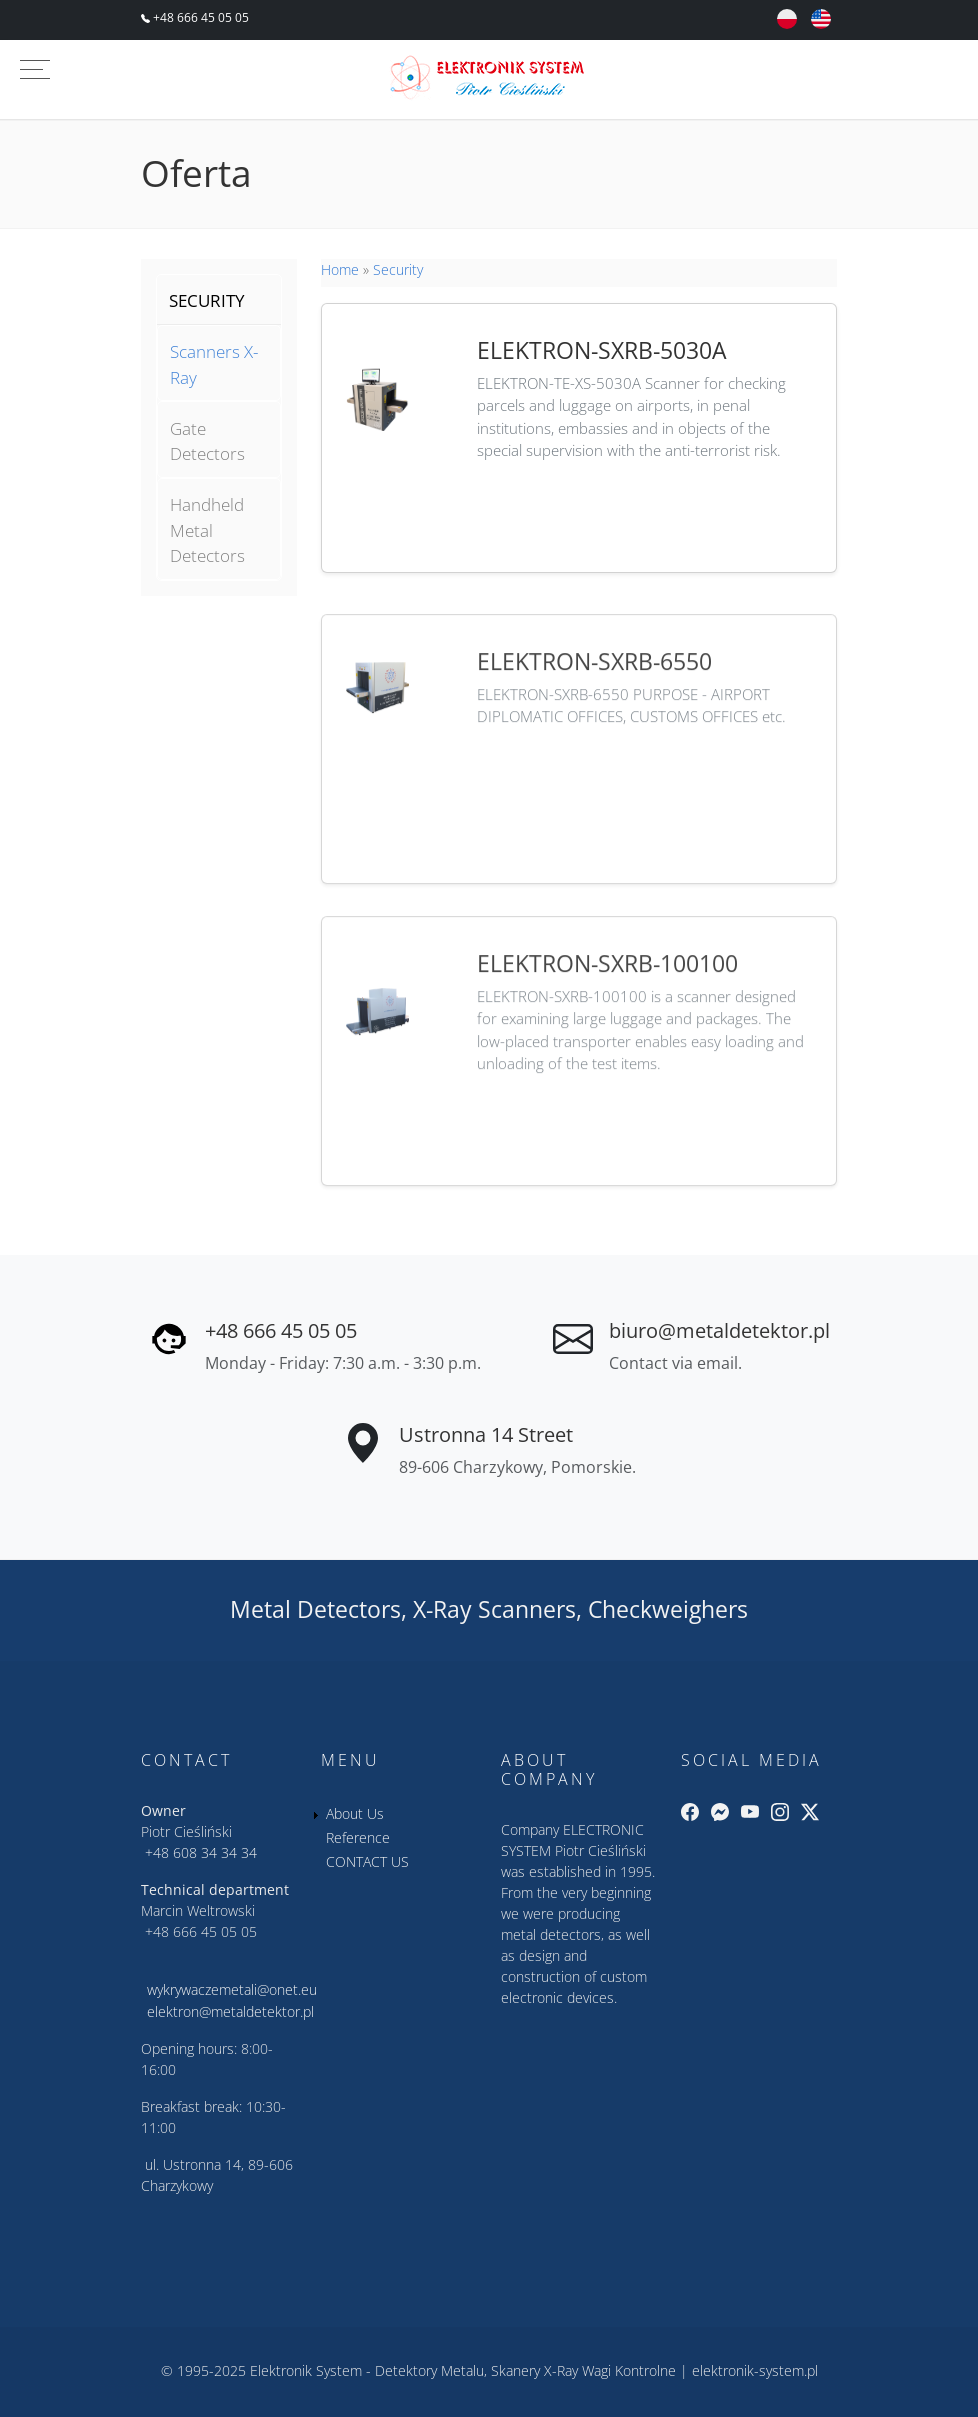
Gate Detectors (207, 441)
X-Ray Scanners (494, 1609)
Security (398, 269)
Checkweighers (668, 1609)
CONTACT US (367, 1861)
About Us (355, 1813)
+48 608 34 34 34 (201, 1852)
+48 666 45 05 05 (199, 17)
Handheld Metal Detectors (207, 530)
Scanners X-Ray (214, 364)
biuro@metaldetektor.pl (719, 1330)
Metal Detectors (315, 1609)
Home (340, 269)
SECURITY (207, 300)
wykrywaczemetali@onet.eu (232, 1989)
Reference (358, 1837)
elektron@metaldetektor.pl (230, 2011)
